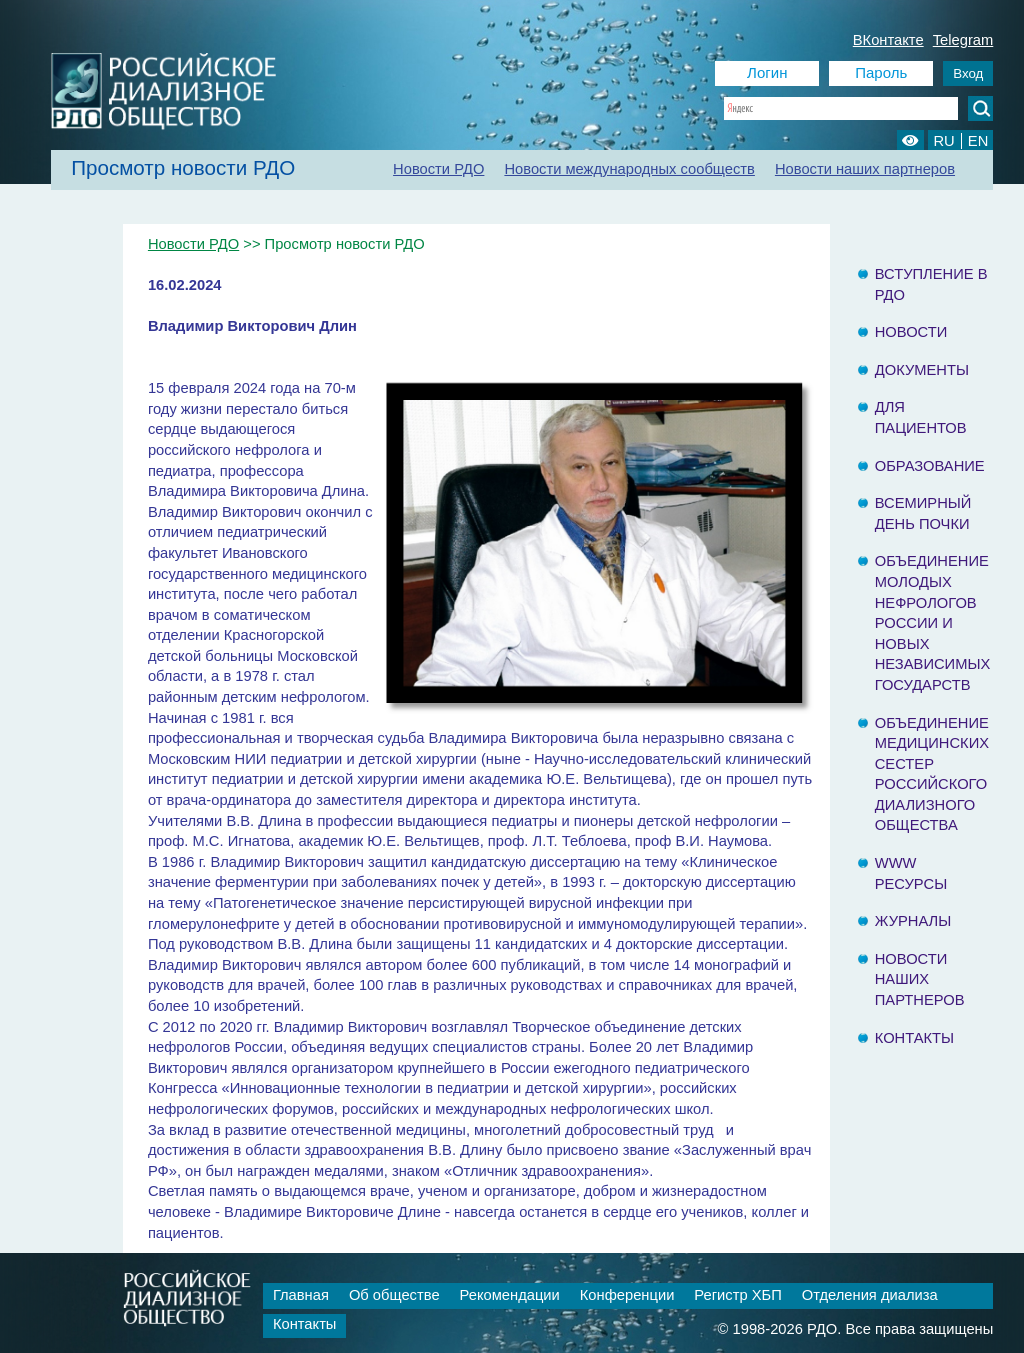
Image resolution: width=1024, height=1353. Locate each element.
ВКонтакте (888, 40)
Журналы (913, 921)
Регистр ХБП (737, 1295)
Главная (301, 1295)
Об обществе (394, 1295)
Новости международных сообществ (629, 169)
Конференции (627, 1295)
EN (978, 141)
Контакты (914, 1038)
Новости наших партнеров (865, 169)
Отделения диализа (870, 1295)
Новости (911, 332)
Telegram (963, 40)
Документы (922, 370)
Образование (930, 466)
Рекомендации (510, 1295)
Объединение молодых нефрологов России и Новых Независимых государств (933, 623)
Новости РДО (438, 169)
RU (943, 141)
